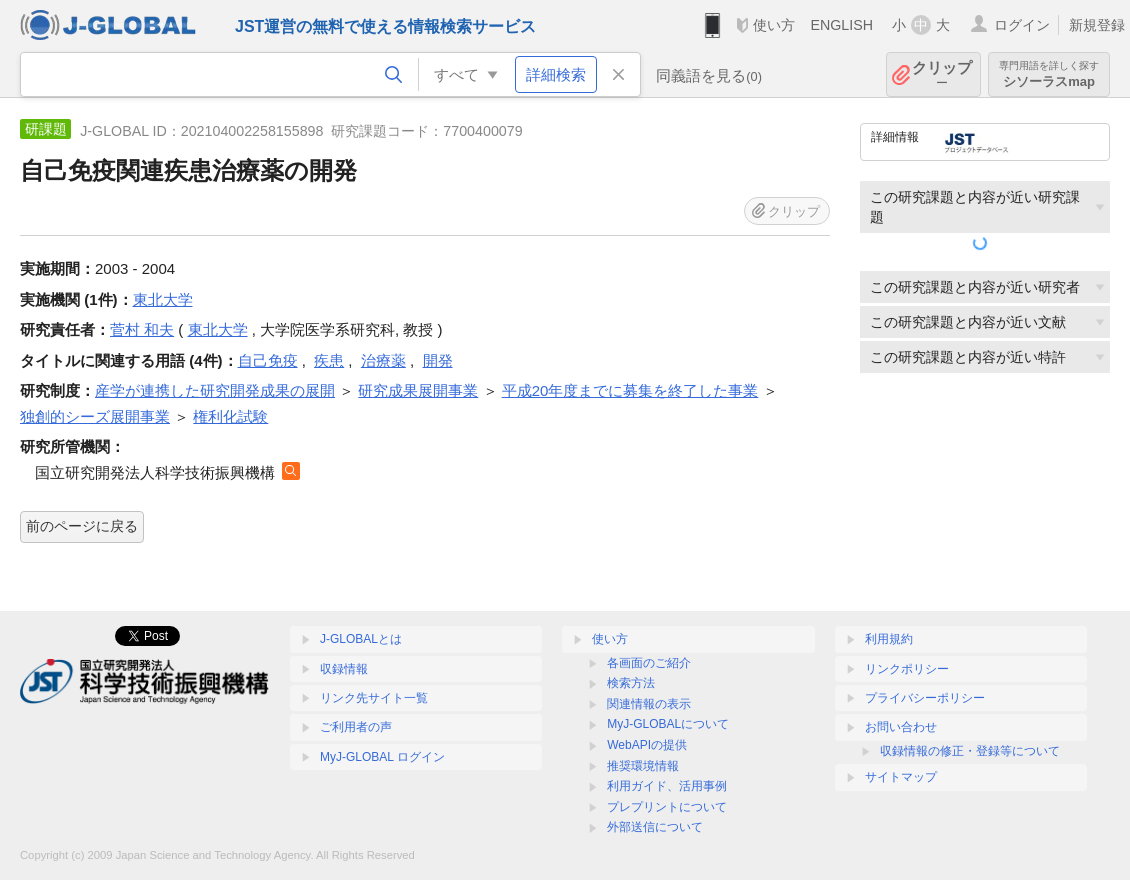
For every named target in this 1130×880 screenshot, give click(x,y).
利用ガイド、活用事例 (667, 786)
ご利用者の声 (356, 727)
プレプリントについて (667, 807)
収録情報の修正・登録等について (970, 751)
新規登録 (1097, 25)
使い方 (774, 25)
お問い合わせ (901, 727)
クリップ (942, 74)
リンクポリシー (907, 669)
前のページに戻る (82, 526)
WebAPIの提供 (647, 745)
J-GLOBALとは (361, 639)
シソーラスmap (1049, 74)
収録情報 (344, 669)
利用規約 (889, 639)
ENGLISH (841, 25)
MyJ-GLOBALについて (668, 724)
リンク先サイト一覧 (374, 698)
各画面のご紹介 (649, 663)
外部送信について (655, 827)
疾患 (329, 360)
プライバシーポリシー (925, 698)
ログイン (1022, 25)
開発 (438, 360)
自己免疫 (268, 360)
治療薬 (383, 360)
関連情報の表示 (649, 704)
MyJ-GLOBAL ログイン (382, 757)
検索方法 (631, 683)
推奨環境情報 (643, 766)
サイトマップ (901, 777)
